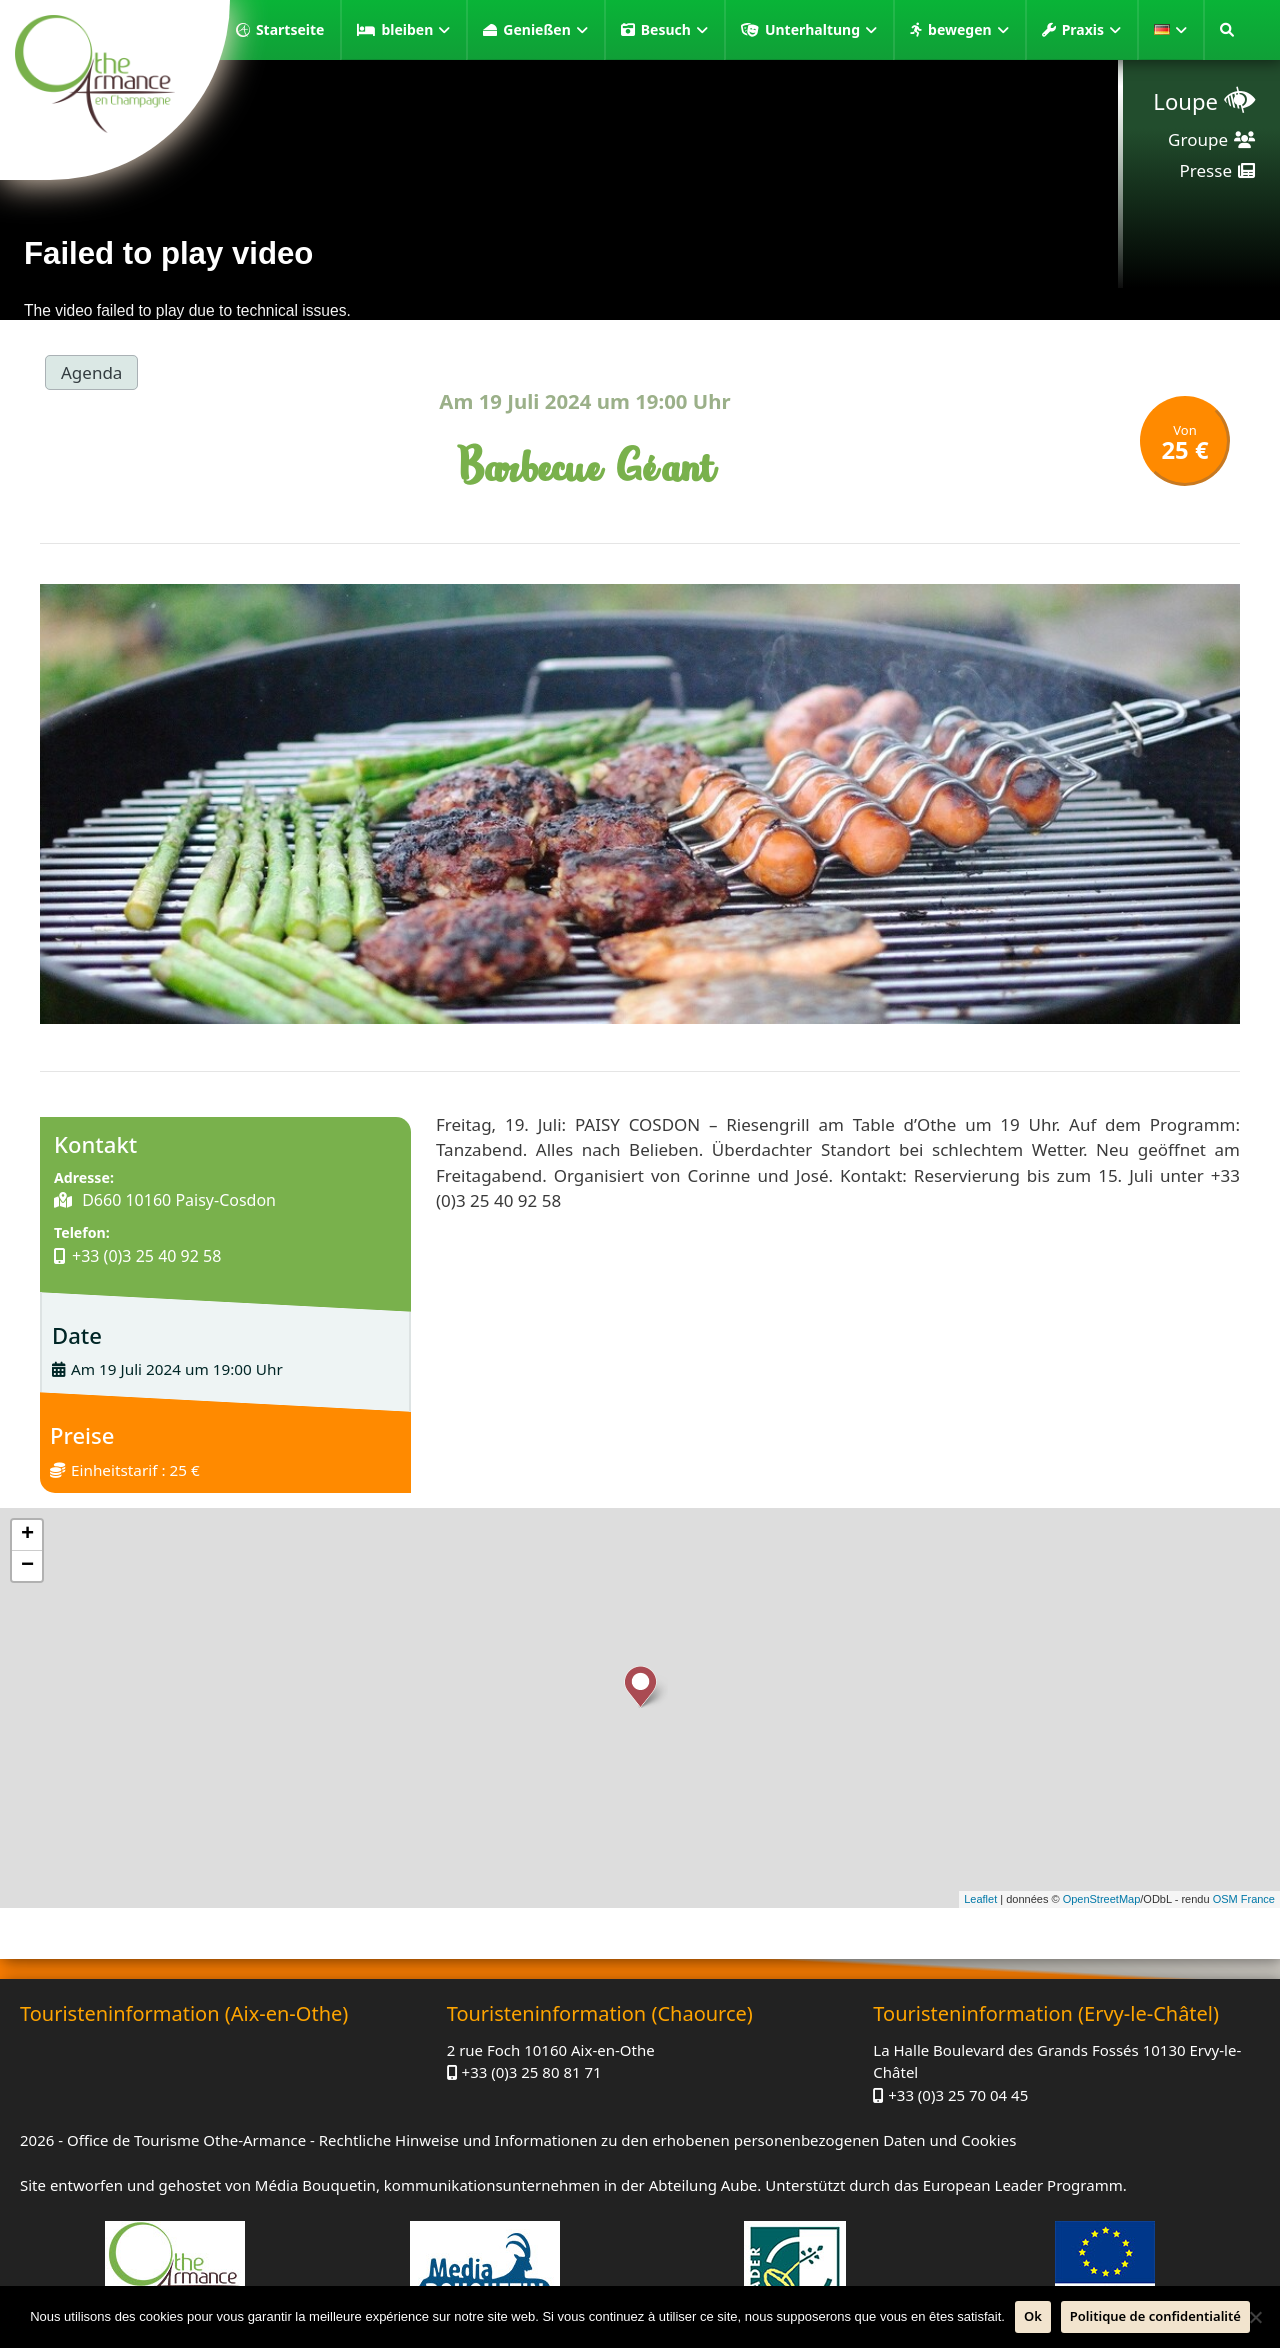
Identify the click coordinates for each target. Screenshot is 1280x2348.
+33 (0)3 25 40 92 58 (146, 1256)
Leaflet (980, 1899)
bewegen (968, 30)
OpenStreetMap (1102, 1899)
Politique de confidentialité (1155, 2316)
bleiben (415, 30)
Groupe (1198, 139)
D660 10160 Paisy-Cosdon (177, 1200)
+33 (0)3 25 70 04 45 (958, 2095)
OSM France (1244, 1899)
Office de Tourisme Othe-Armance (186, 2140)
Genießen (545, 30)
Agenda (91, 372)
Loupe (1185, 101)
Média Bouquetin (315, 2185)
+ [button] (27, 1535)
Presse (1206, 170)
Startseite (290, 29)
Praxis (1091, 30)
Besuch (674, 30)
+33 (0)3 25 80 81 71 (532, 2072)
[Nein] (1255, 2317)
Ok (1033, 2316)
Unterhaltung (821, 30)
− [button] (27, 1566)
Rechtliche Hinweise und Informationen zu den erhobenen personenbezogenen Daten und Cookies (668, 2140)
